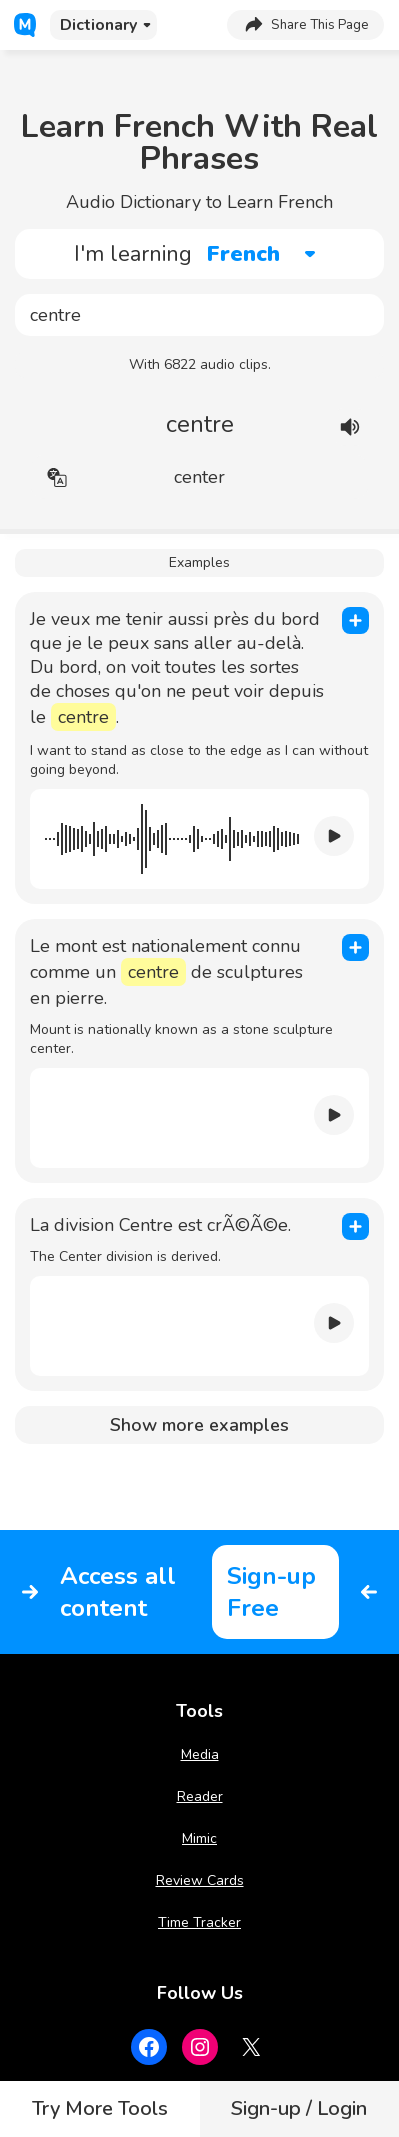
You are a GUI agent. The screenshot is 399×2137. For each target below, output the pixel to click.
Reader (200, 1796)
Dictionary (98, 25)
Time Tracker (199, 1922)
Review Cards (200, 1880)
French (243, 254)
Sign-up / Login (299, 2108)
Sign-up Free (271, 1592)
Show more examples (199, 1425)
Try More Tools (100, 2108)
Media (200, 1754)
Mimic (199, 1838)
